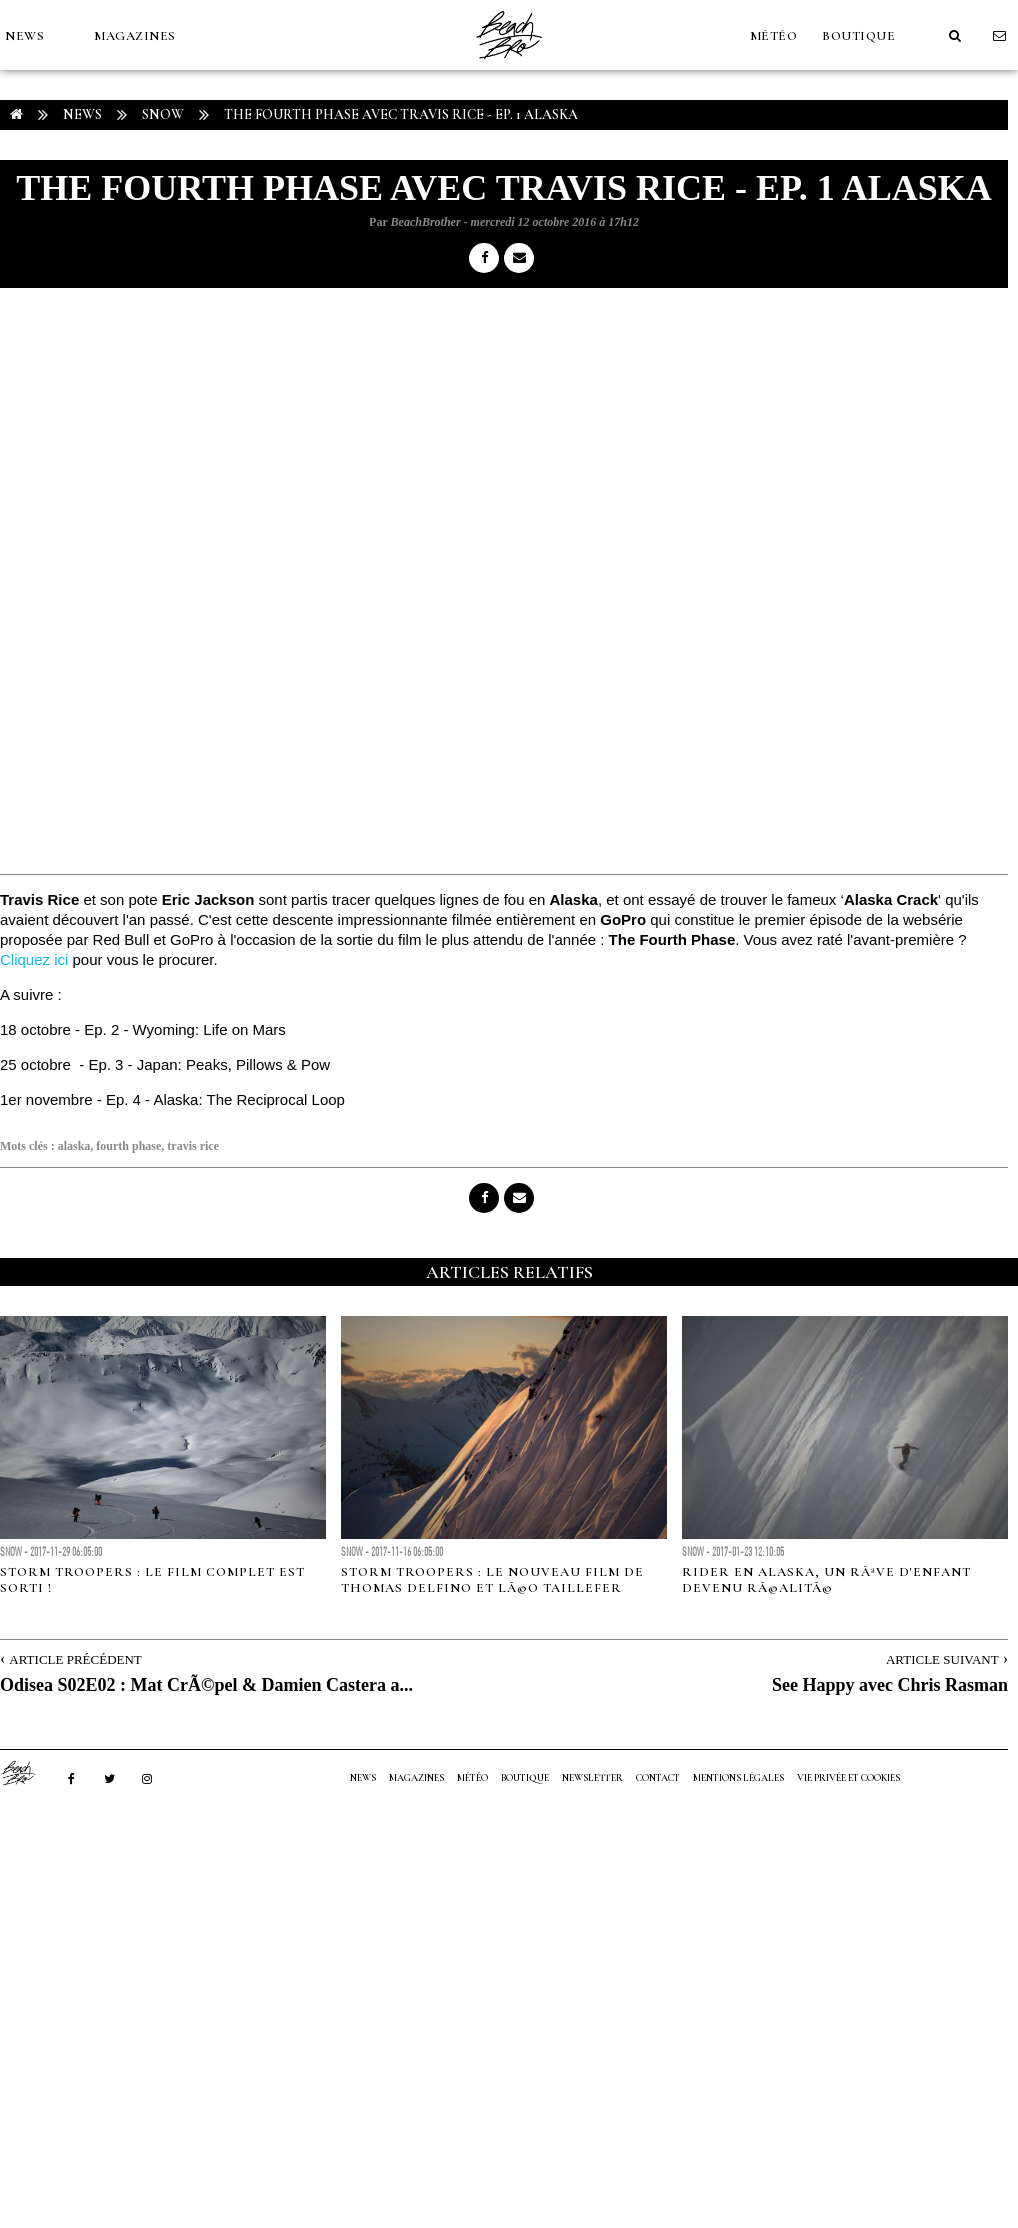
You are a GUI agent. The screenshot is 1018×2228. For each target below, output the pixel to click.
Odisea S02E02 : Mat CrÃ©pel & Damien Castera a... (206, 1685)
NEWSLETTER (592, 1778)
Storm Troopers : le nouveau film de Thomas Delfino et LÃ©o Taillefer (492, 1580)
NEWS (24, 36)
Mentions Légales (738, 1778)
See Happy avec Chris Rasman (890, 1685)
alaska (74, 1146)
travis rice (193, 1146)
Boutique (858, 36)
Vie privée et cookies (848, 1778)
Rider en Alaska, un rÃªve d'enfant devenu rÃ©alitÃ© (826, 1580)
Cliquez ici (34, 959)
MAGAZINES (135, 36)
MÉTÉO (774, 36)
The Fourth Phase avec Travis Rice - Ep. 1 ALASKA (401, 114)
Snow (163, 114)
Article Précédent (75, 1659)
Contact (658, 1778)
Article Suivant (942, 1659)
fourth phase (128, 1146)
